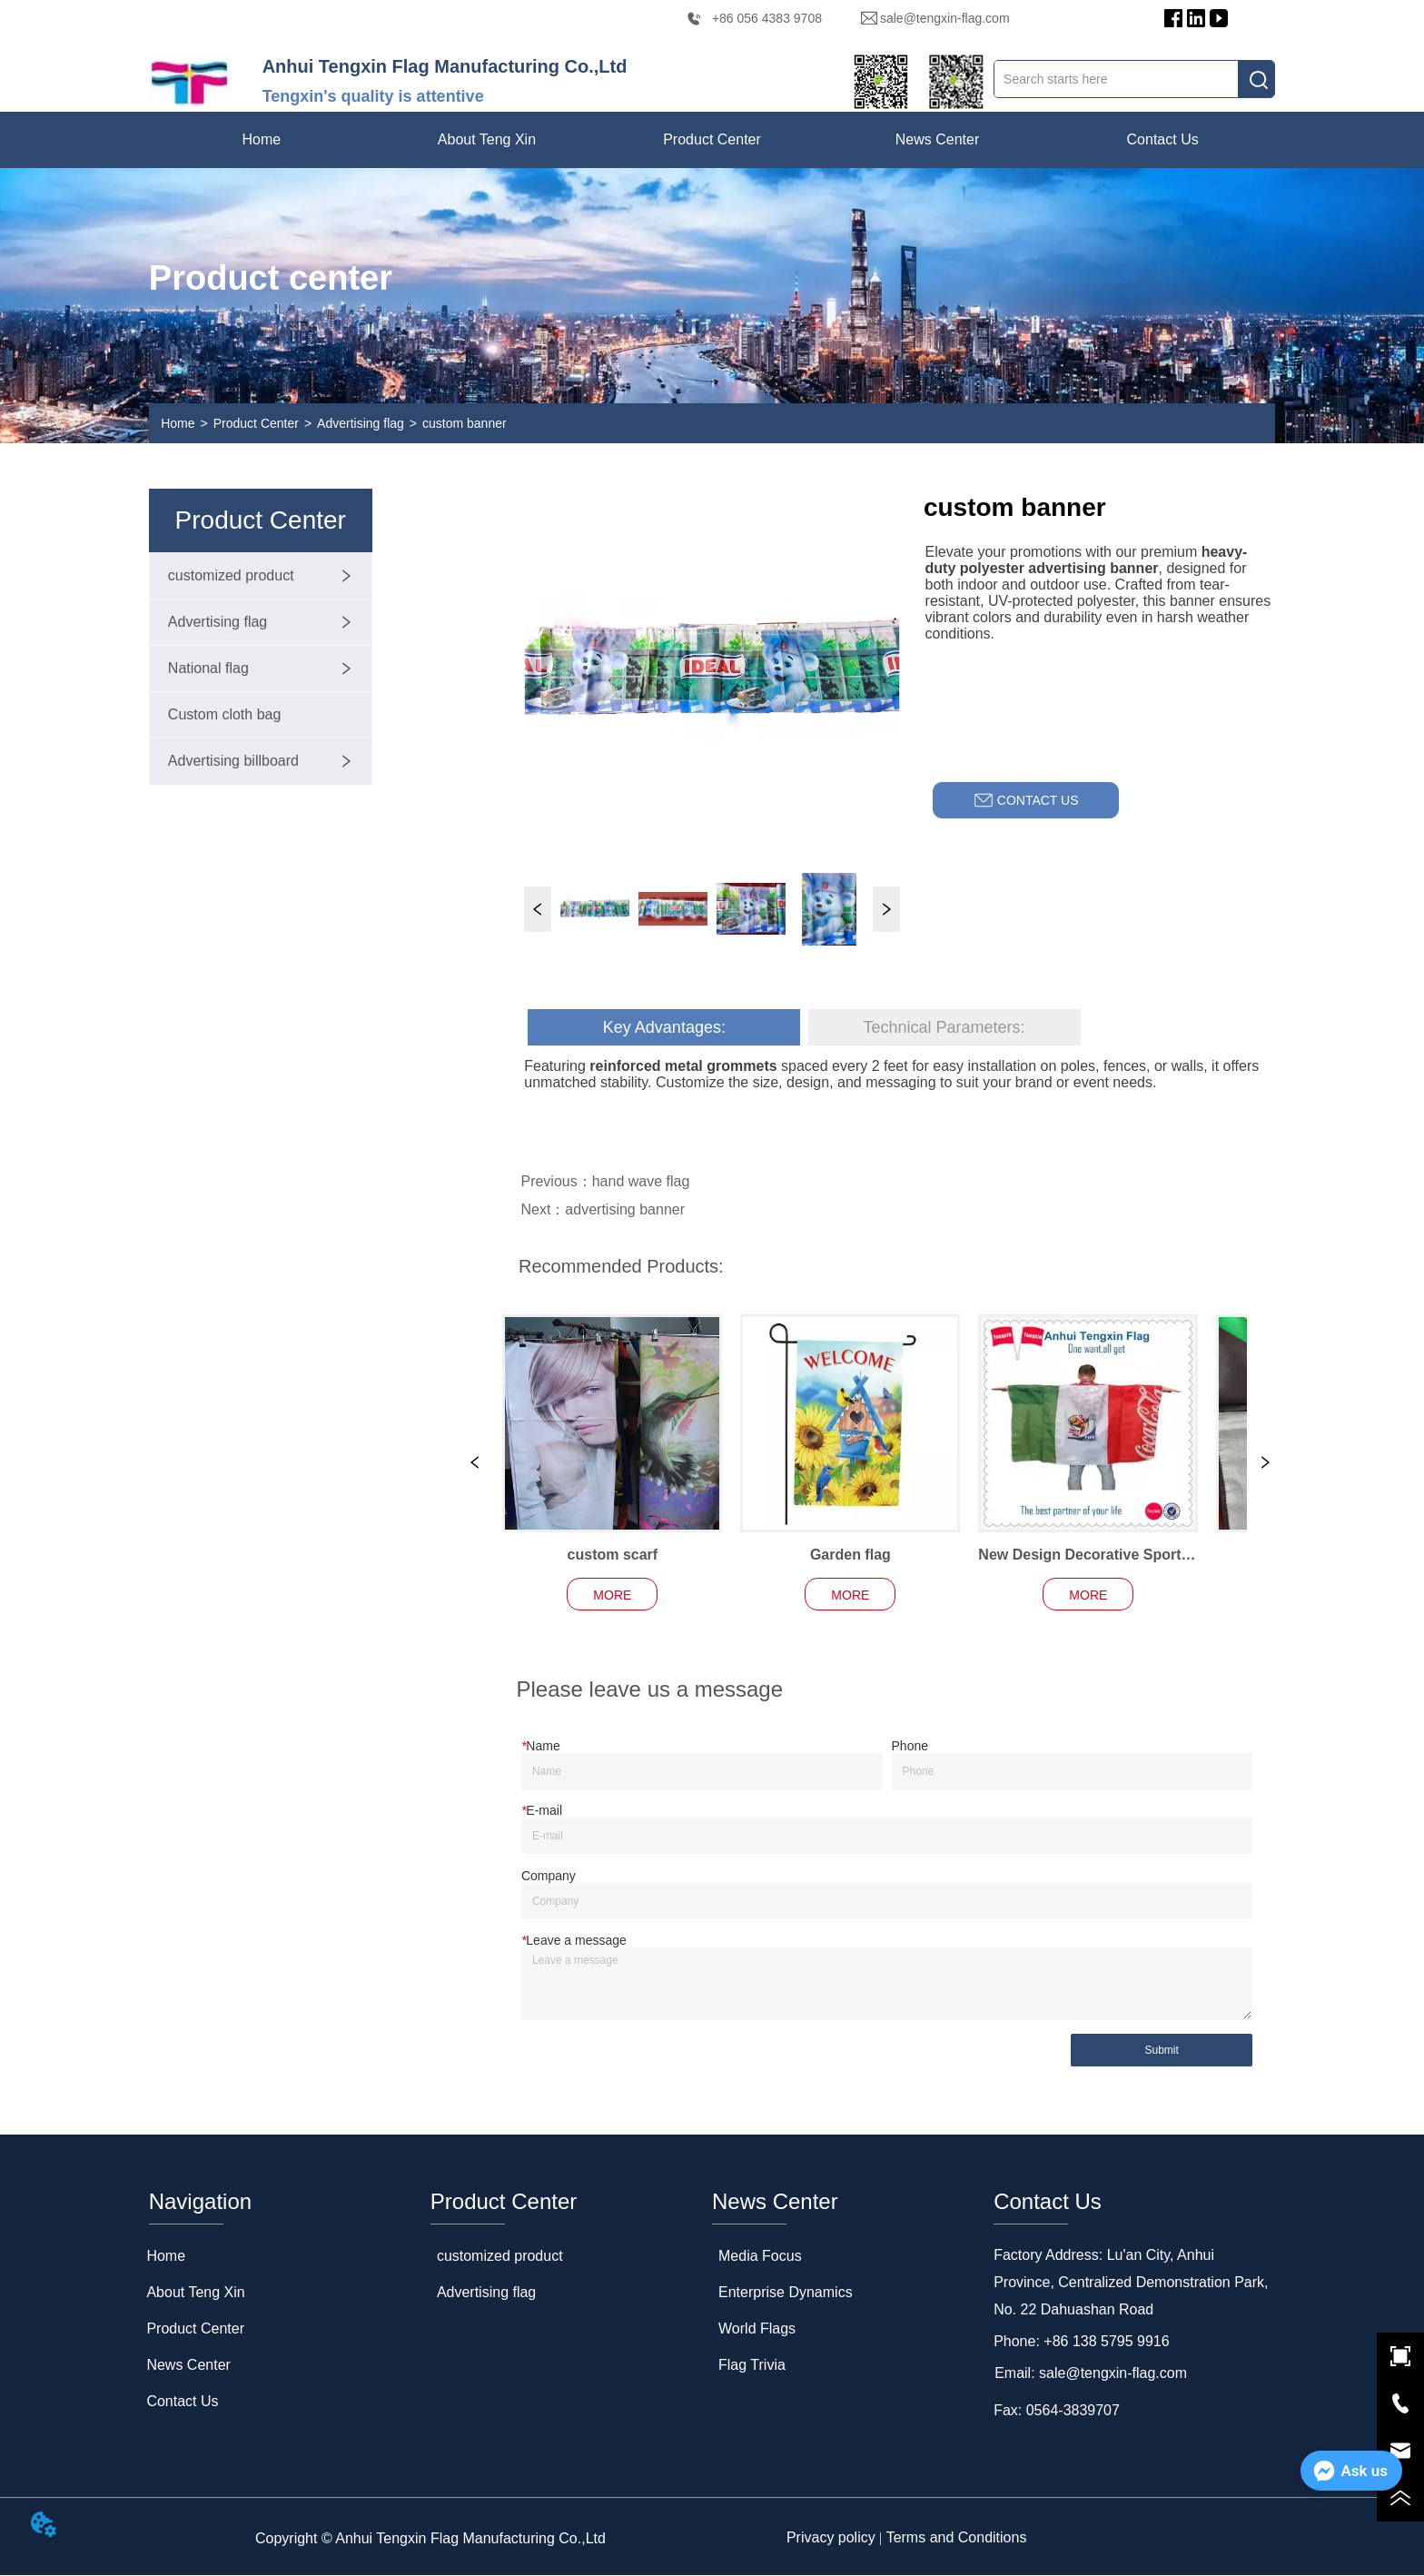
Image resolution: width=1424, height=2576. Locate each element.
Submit (1161, 2051)
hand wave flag (641, 1181)
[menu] (712, 140)
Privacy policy (830, 2538)
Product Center (256, 423)
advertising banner (625, 1209)
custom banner (464, 423)
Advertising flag (360, 423)
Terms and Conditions (956, 2538)
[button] (487, 140)
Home (177, 423)
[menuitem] (486, 140)
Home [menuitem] (262, 139)
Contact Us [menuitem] (1163, 139)
